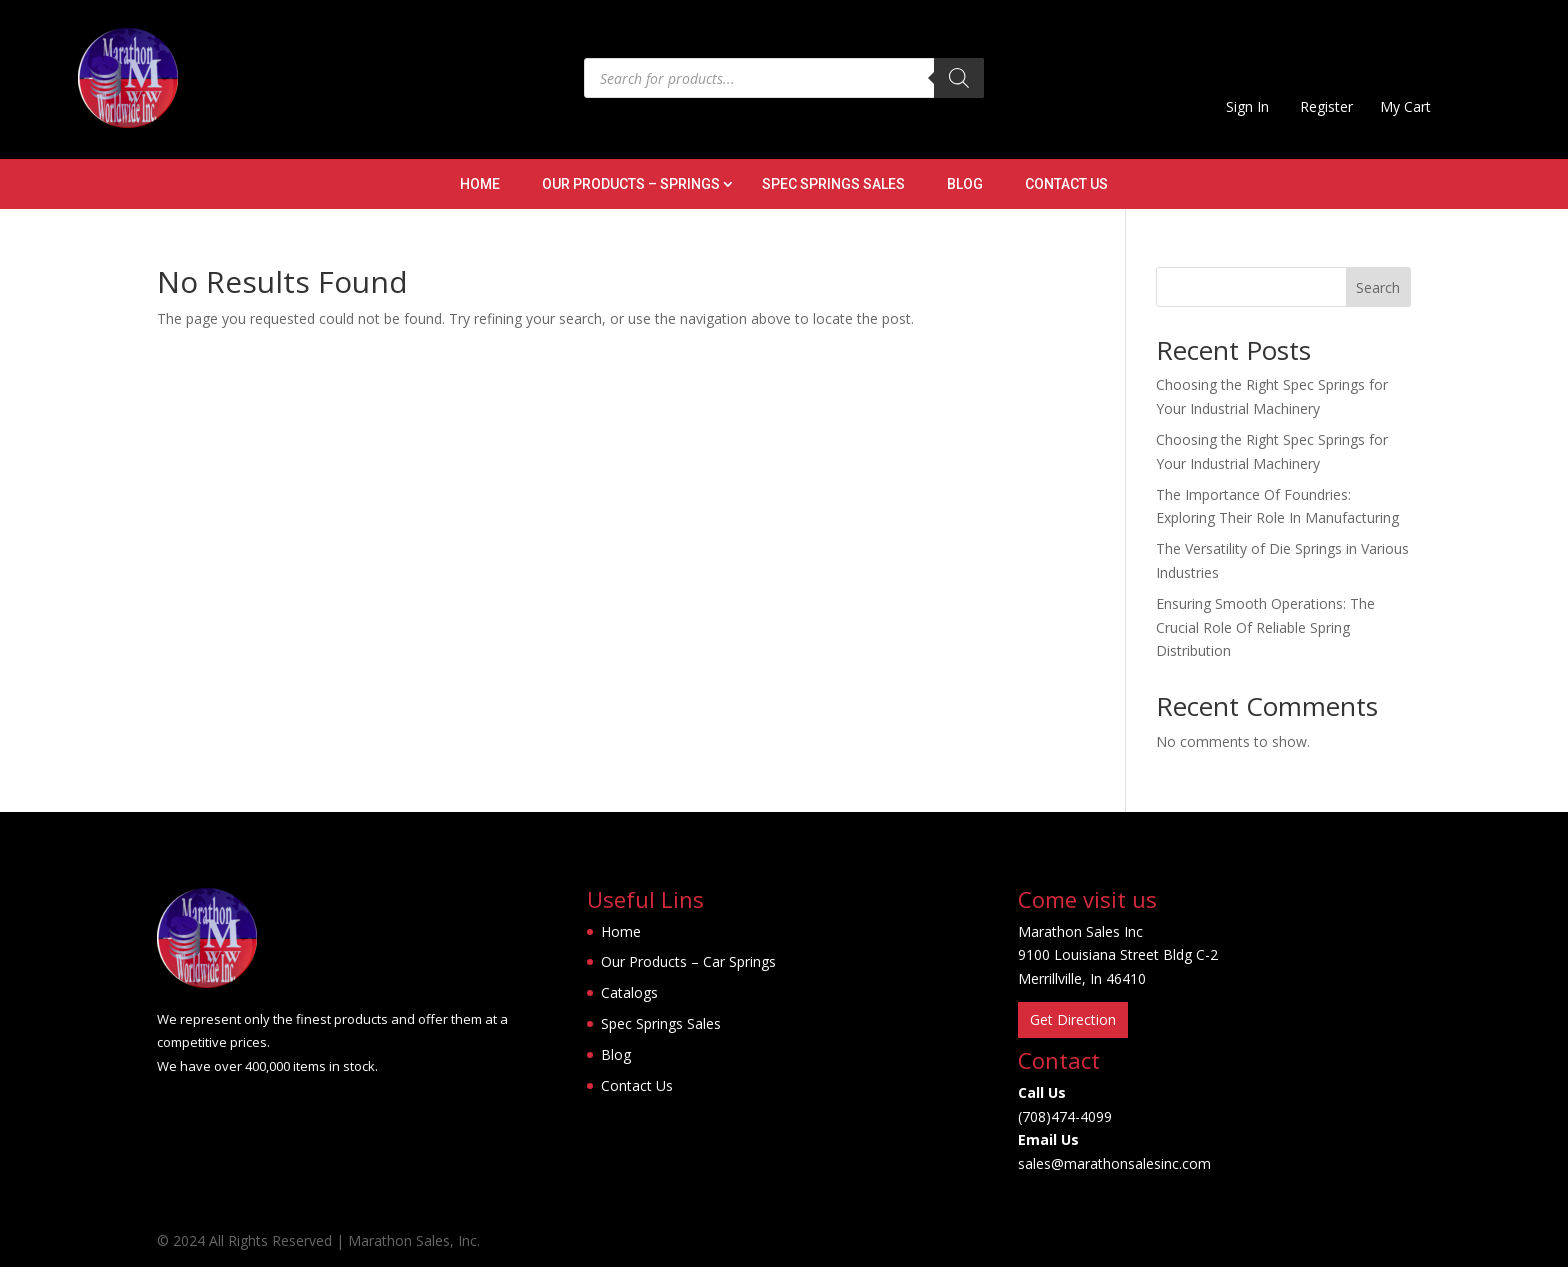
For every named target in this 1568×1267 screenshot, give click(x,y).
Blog (965, 184)
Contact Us (1066, 184)
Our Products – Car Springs (688, 961)
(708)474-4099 (1065, 1116)
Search (1378, 287)
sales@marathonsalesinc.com (1114, 1163)
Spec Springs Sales (833, 184)
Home (480, 184)
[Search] (959, 78)
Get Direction (1073, 1019)
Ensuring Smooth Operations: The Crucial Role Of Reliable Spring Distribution (1265, 627)
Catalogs (629, 992)
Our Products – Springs (631, 184)
